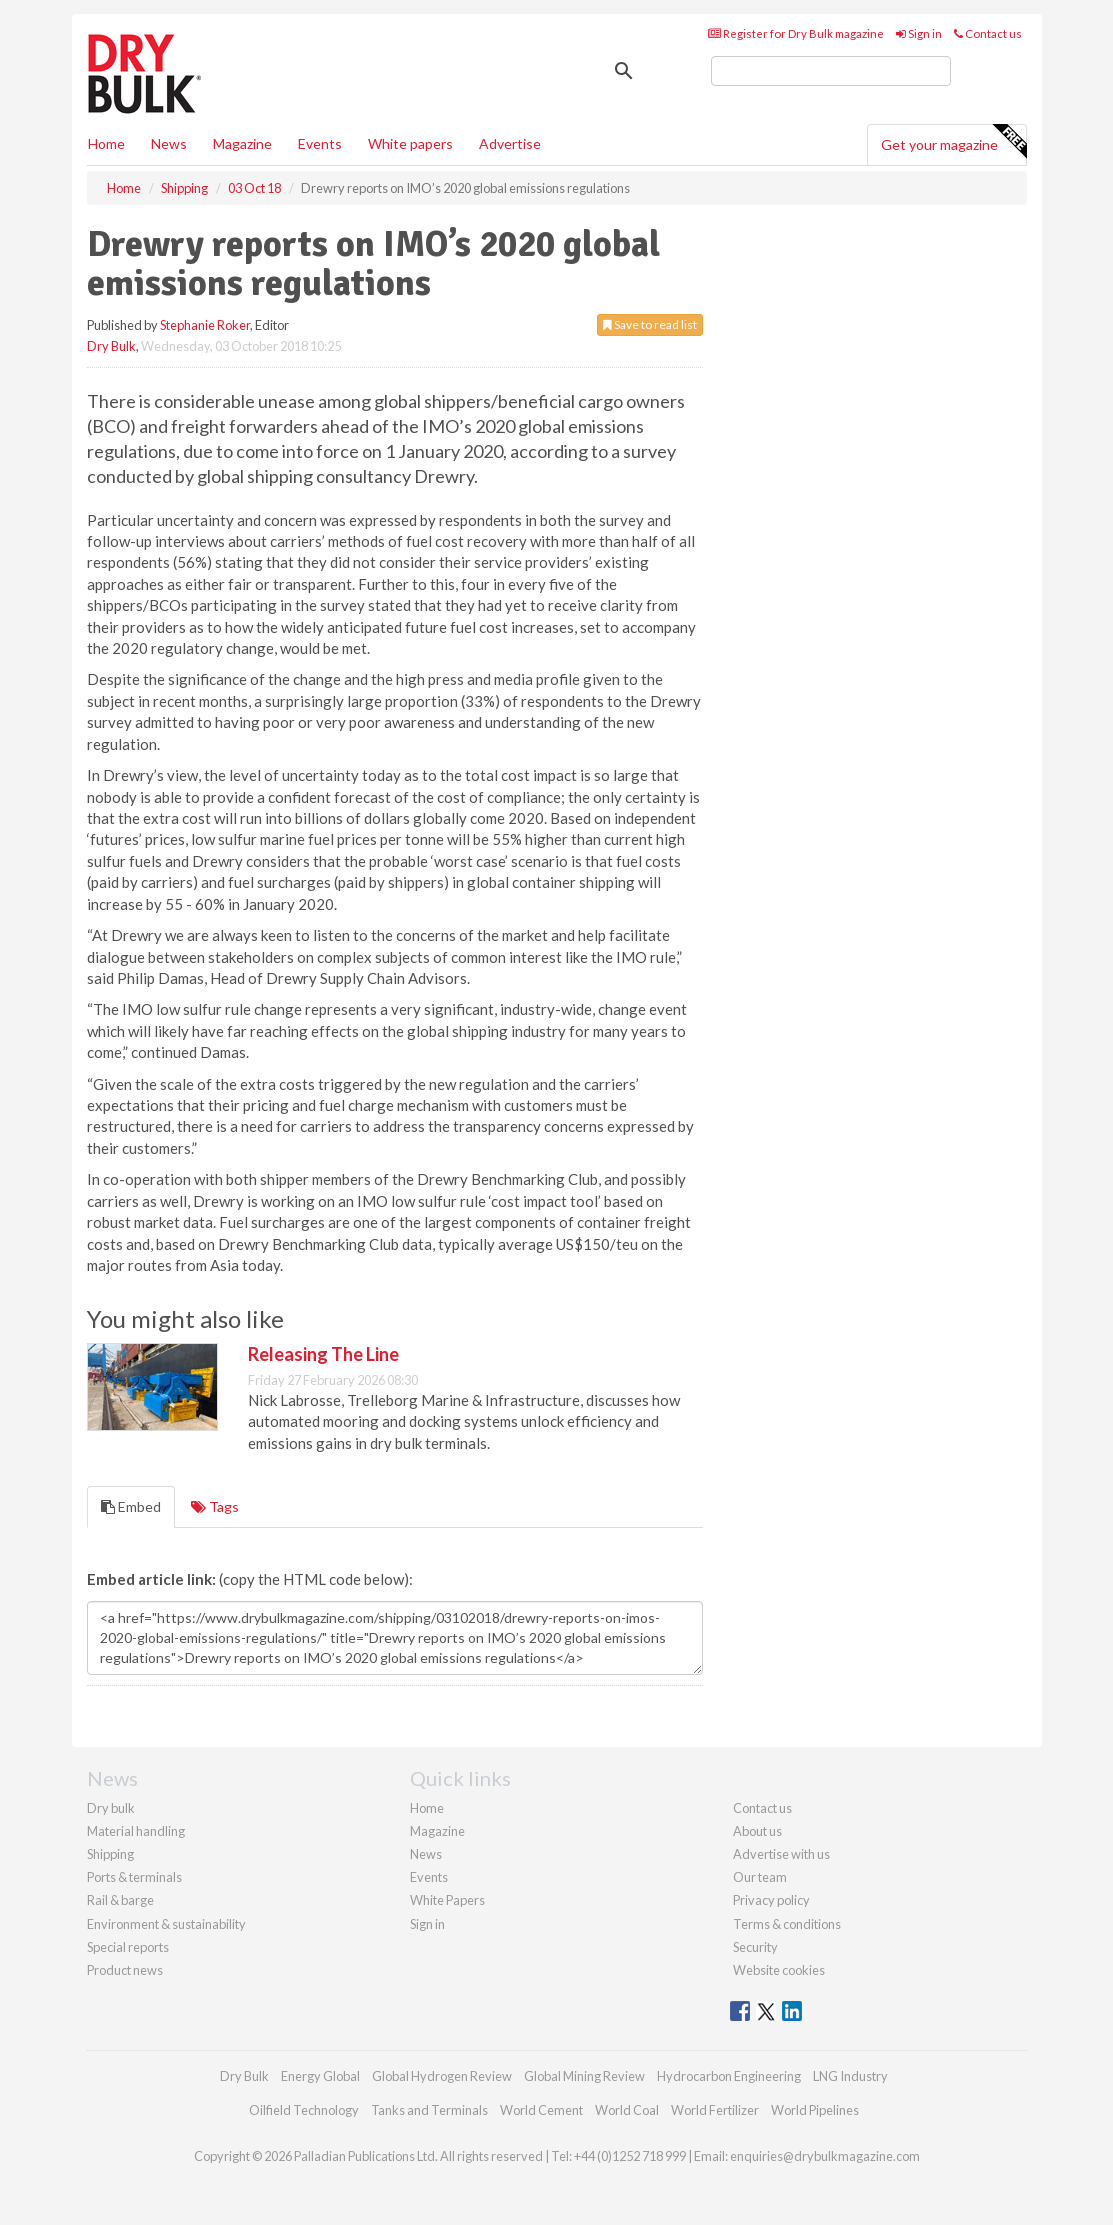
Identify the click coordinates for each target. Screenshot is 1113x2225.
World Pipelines (815, 2110)
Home (106, 143)
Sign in (919, 33)
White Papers (447, 1900)
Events (320, 143)
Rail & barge (120, 1900)
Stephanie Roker (205, 325)
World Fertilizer (715, 2110)
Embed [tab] (131, 1506)
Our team (760, 1877)
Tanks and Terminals (429, 2110)
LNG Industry (850, 2076)
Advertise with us (781, 1854)
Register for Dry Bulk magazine (796, 33)
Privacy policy (771, 1900)
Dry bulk (111, 1808)
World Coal (627, 2110)
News (426, 1854)
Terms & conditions (787, 1924)
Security (755, 1947)
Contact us (988, 33)
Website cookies (779, 1970)
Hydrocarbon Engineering (729, 2076)
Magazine (242, 143)
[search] (831, 71)
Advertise (510, 143)
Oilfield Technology (304, 2110)
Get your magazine (953, 142)
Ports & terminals (134, 1877)
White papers (410, 143)
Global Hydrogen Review (442, 2076)
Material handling (136, 1831)
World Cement (541, 2110)
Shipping (110, 1854)
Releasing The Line (323, 1354)
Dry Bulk (111, 346)
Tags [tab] (215, 1506)
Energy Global (320, 2076)
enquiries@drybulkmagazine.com (825, 2156)
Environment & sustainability (166, 1924)
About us (757, 1831)
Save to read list (650, 324)
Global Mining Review (584, 2076)
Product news (125, 1970)
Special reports (128, 1947)
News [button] (169, 143)
